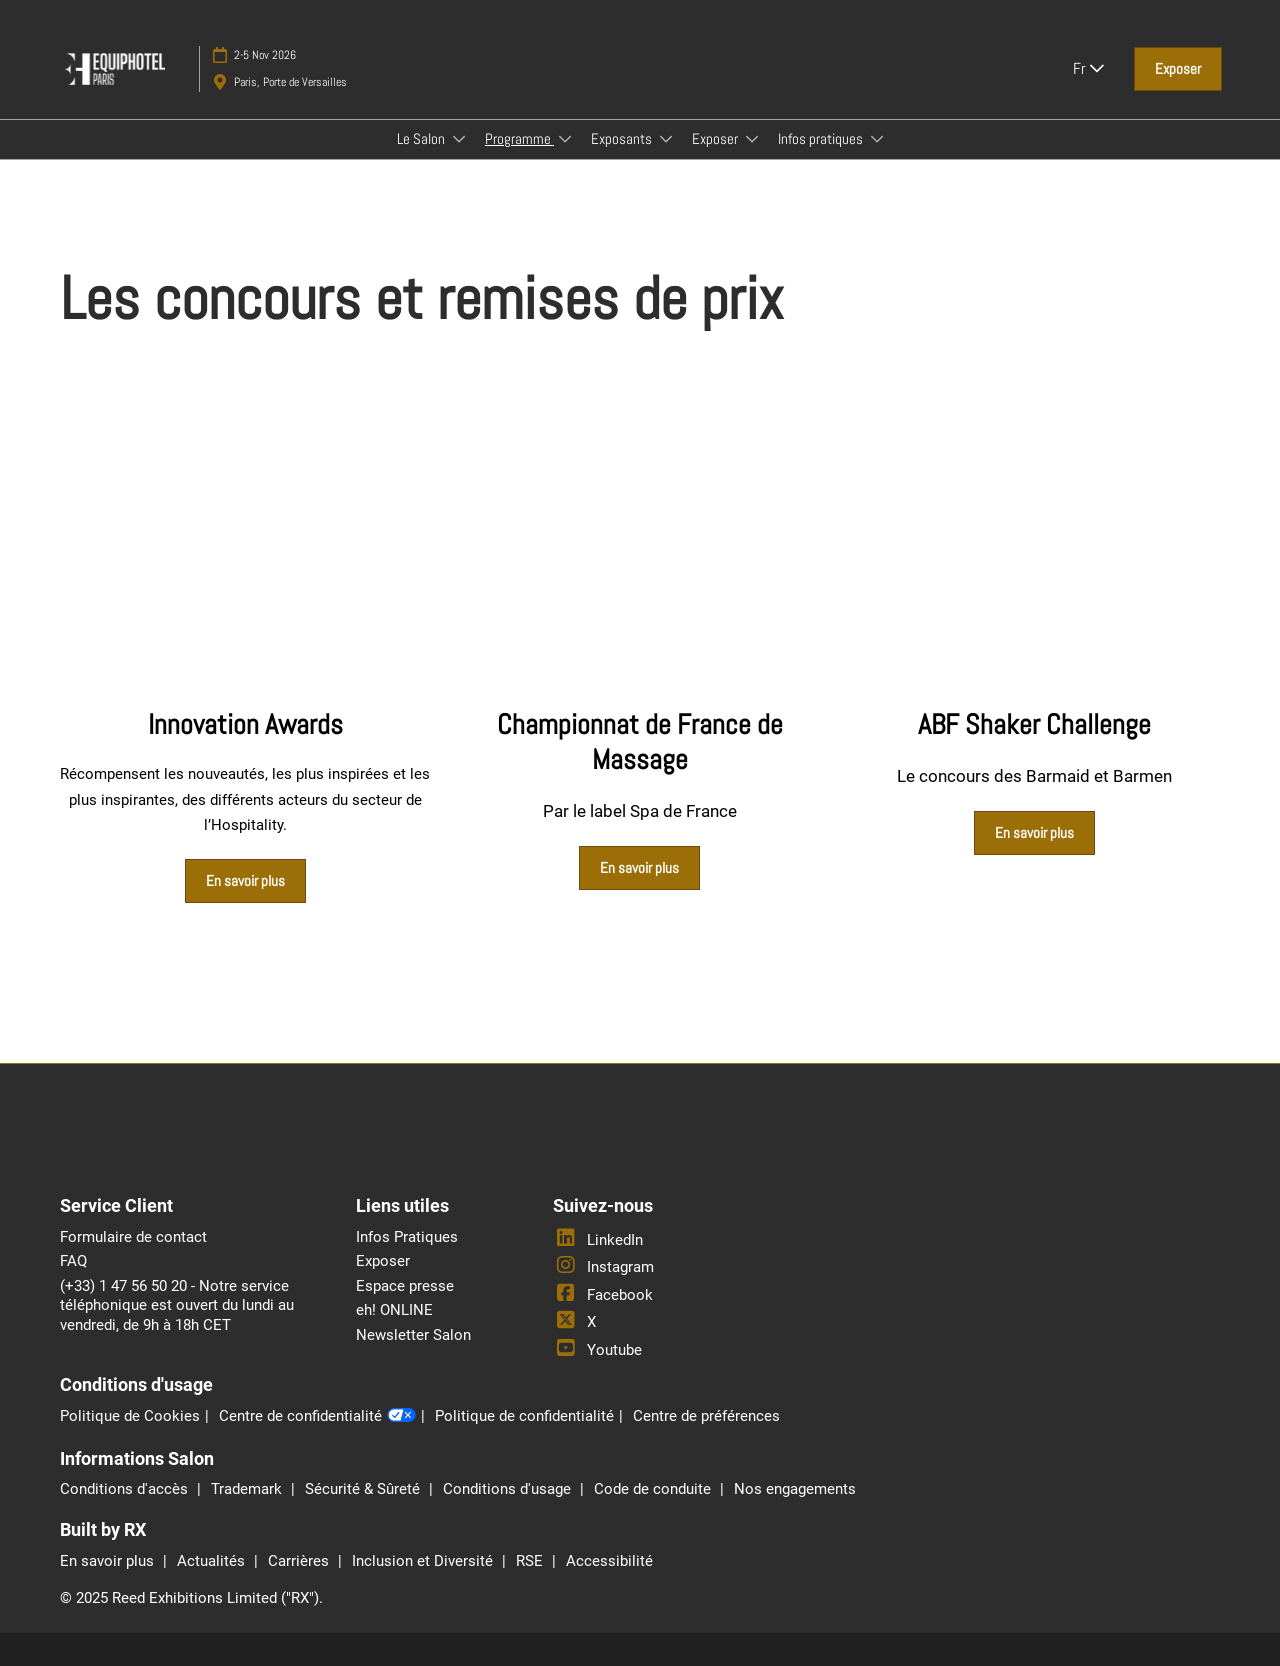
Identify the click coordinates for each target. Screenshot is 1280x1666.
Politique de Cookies (130, 1416)
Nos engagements (795, 1489)
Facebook (603, 1295)
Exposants (623, 138)
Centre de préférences (706, 1416)
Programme (519, 138)
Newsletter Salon (413, 1335)
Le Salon (422, 138)
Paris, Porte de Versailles (290, 82)
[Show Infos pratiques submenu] (877, 139)
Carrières (300, 1561)
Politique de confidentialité (524, 1416)
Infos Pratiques (407, 1237)
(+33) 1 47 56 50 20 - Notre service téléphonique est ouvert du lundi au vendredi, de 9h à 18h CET (177, 1305)
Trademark (248, 1489)
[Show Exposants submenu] (666, 139)
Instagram (603, 1267)
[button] (1178, 69)
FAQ (73, 1261)
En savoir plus (109, 1561)
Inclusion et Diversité (424, 1561)
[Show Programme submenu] (565, 139)
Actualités (213, 1561)
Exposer (716, 138)
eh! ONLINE (394, 1310)
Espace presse (405, 1286)
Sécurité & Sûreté (364, 1489)
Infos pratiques (822, 138)
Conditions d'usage (509, 1489)
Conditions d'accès (126, 1489)
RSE (531, 1561)
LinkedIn (598, 1240)
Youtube (597, 1350)
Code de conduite (654, 1489)
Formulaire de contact (133, 1237)
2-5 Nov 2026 (265, 55)
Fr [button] (1088, 68)
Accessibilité (609, 1561)
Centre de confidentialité (317, 1417)
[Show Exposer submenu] (752, 139)
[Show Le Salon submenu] (459, 139)
